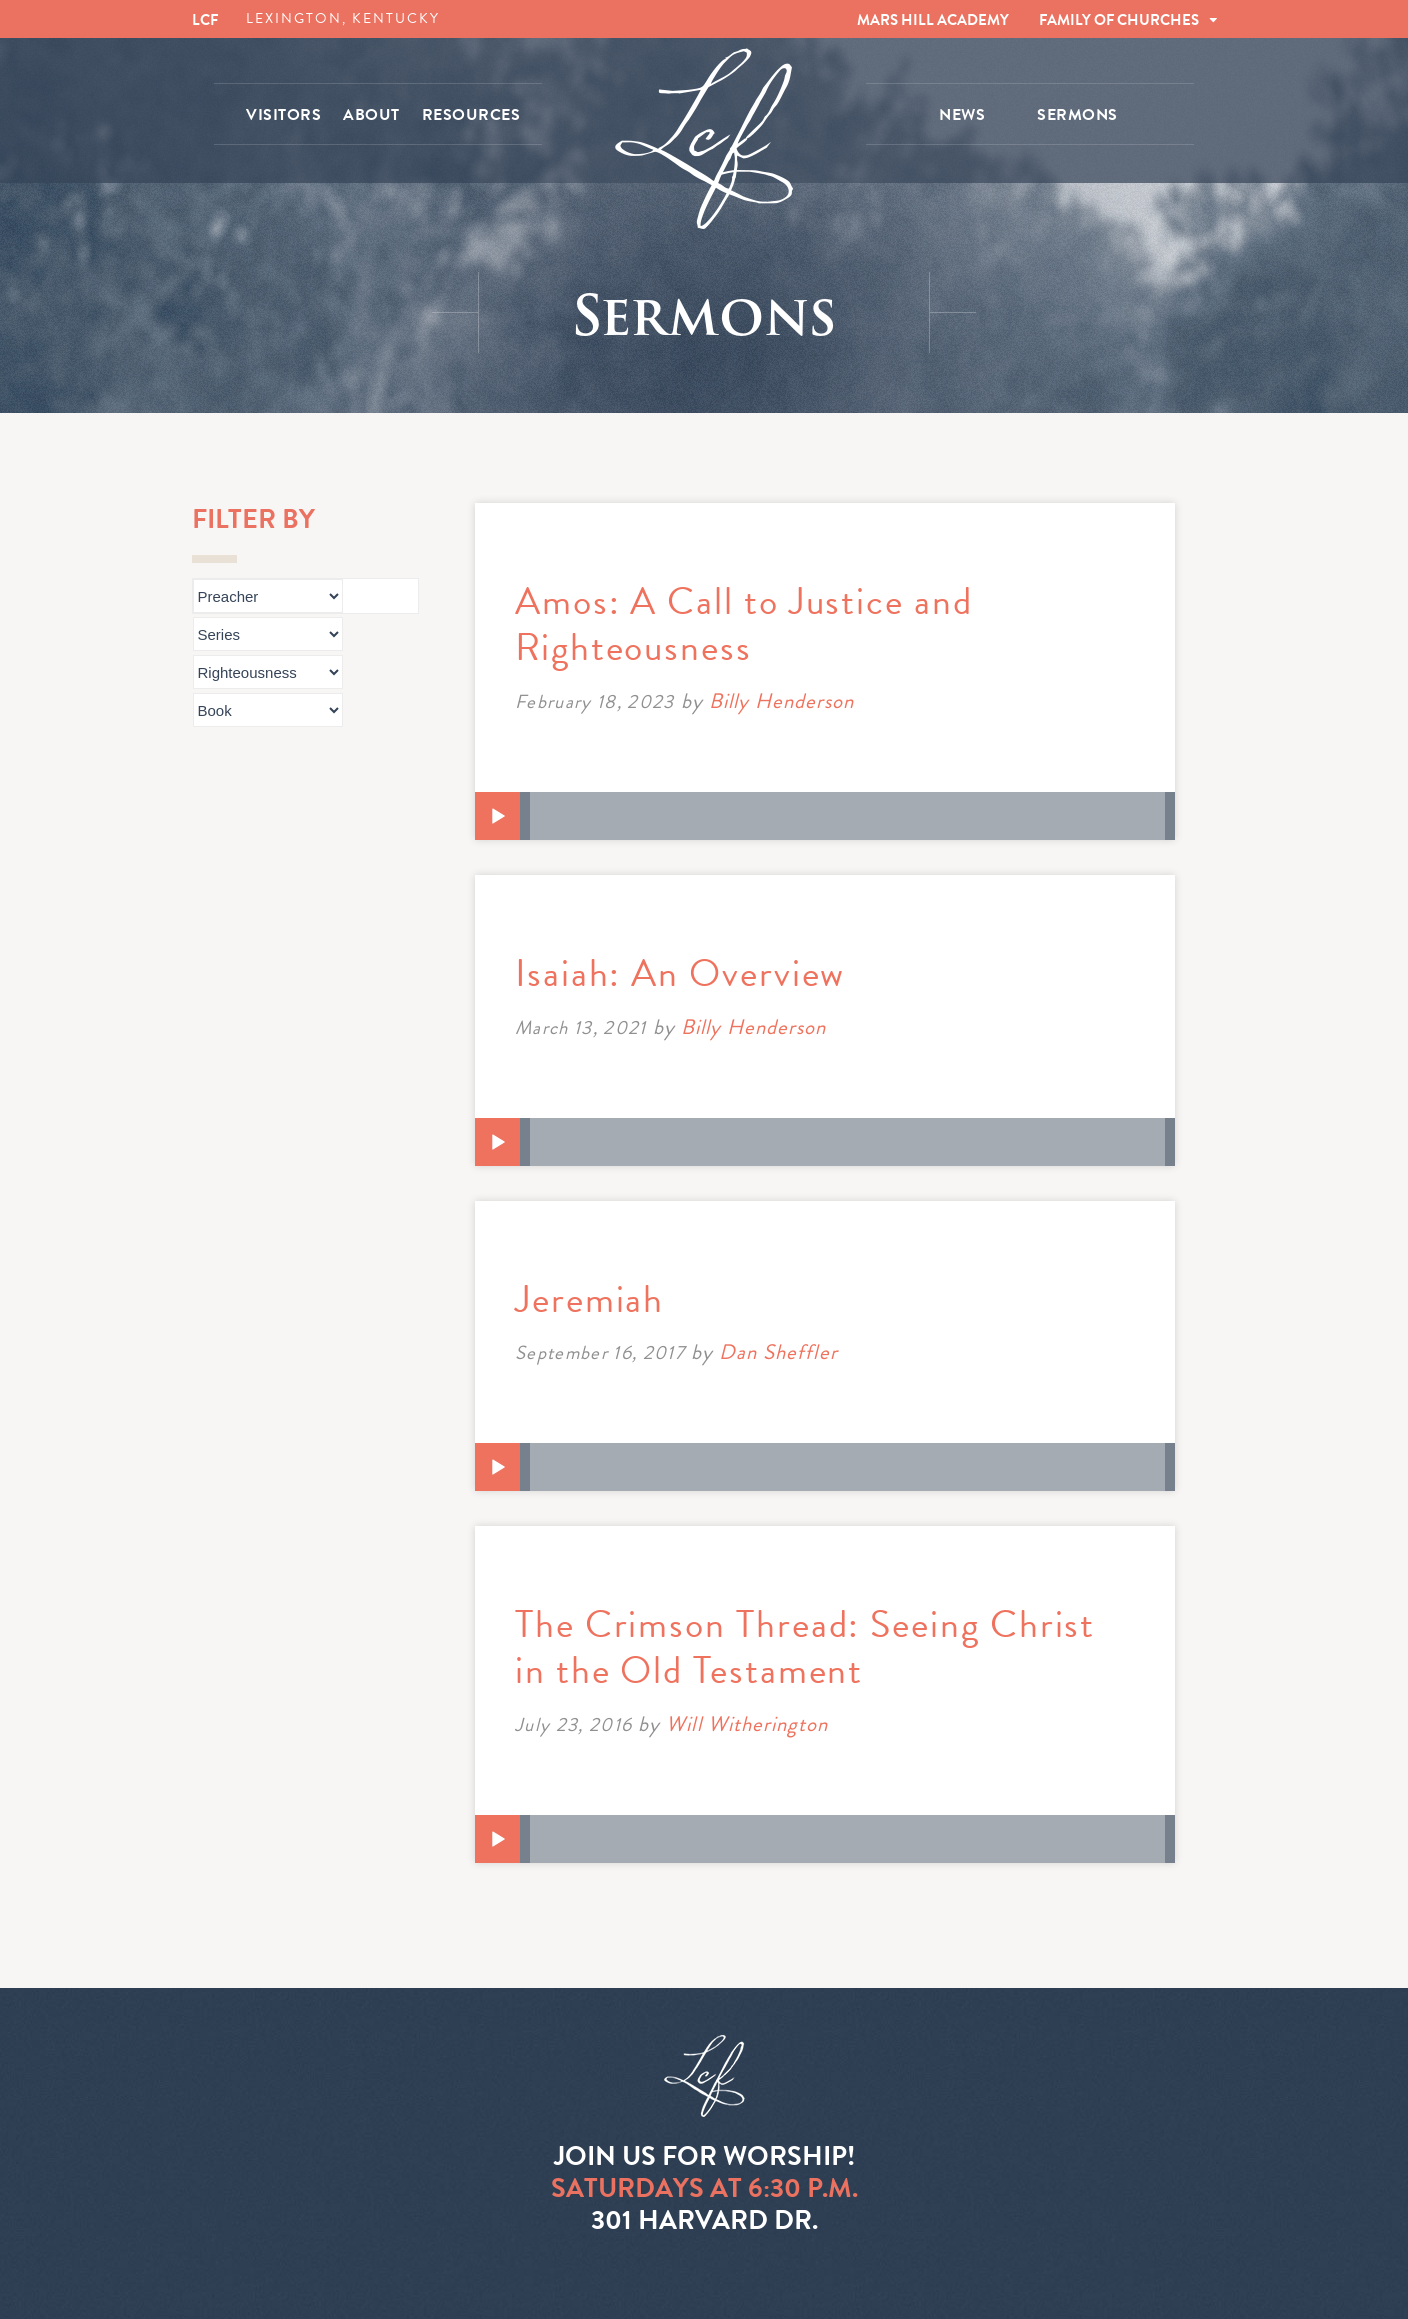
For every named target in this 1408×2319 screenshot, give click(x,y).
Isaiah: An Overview (680, 973)
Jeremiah (589, 1299)
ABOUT (371, 115)
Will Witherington (747, 1724)
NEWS (962, 115)
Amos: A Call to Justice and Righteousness (744, 624)
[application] (825, 816)
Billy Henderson (782, 701)
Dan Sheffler (778, 1352)
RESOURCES (471, 115)
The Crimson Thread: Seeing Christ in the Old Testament (805, 1647)
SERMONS (1077, 115)
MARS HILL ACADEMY (933, 20)
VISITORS (283, 115)
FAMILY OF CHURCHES (1119, 20)
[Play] (498, 817)
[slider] (847, 816)
